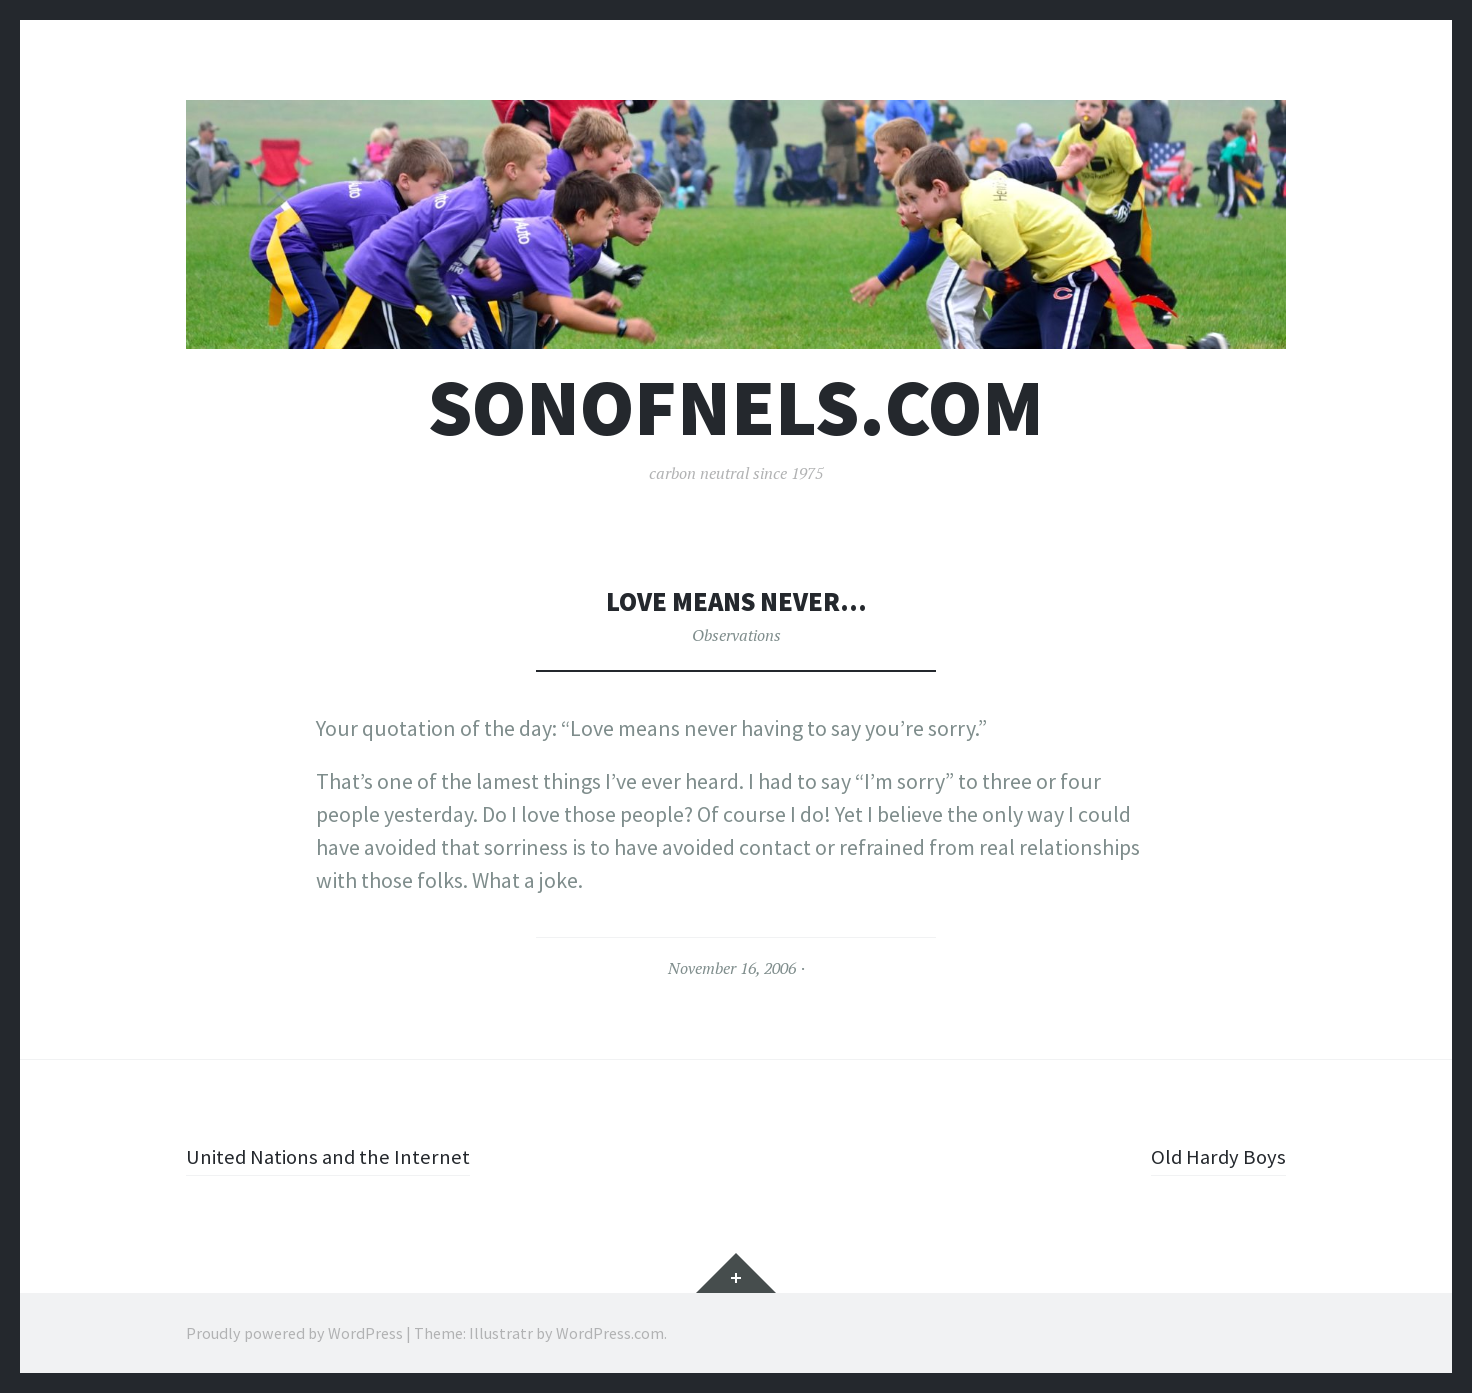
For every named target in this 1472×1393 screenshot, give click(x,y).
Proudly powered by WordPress (294, 1333)
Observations (736, 635)
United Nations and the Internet (334, 1156)
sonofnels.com (736, 407)
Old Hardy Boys (1216, 1156)
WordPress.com (610, 1333)
